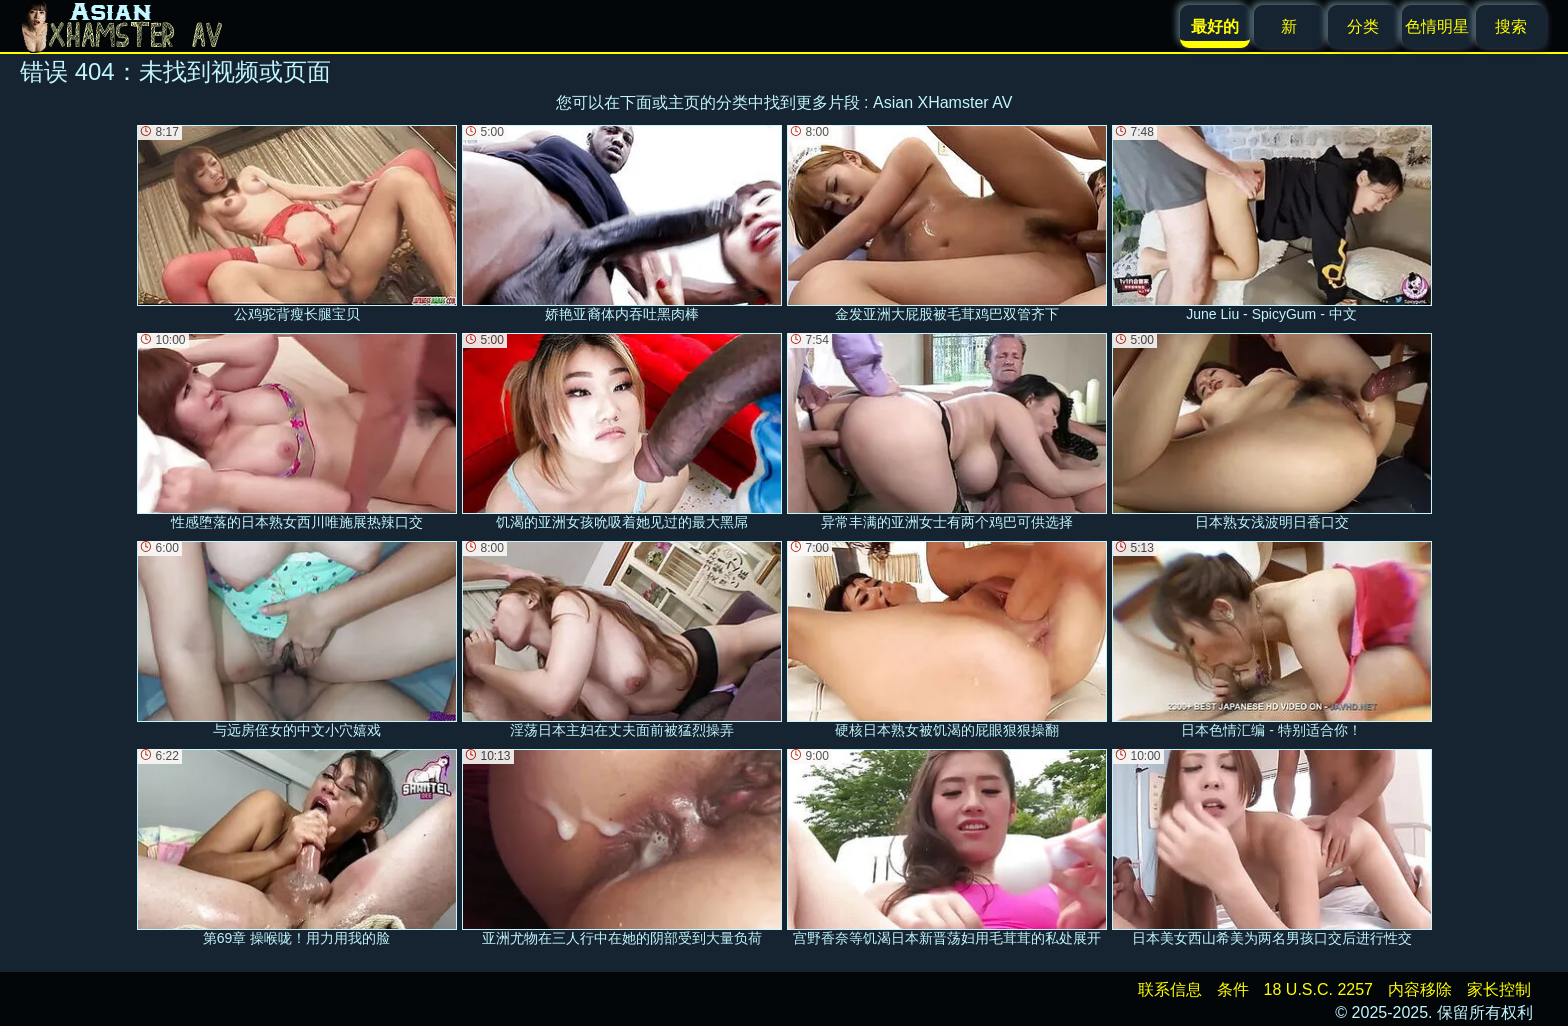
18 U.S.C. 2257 (1318, 989)
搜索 (1511, 26)
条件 (1233, 989)
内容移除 (1420, 989)
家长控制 (1499, 989)
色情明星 (1437, 26)
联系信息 (1170, 989)
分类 (1363, 26)
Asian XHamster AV (942, 102)
